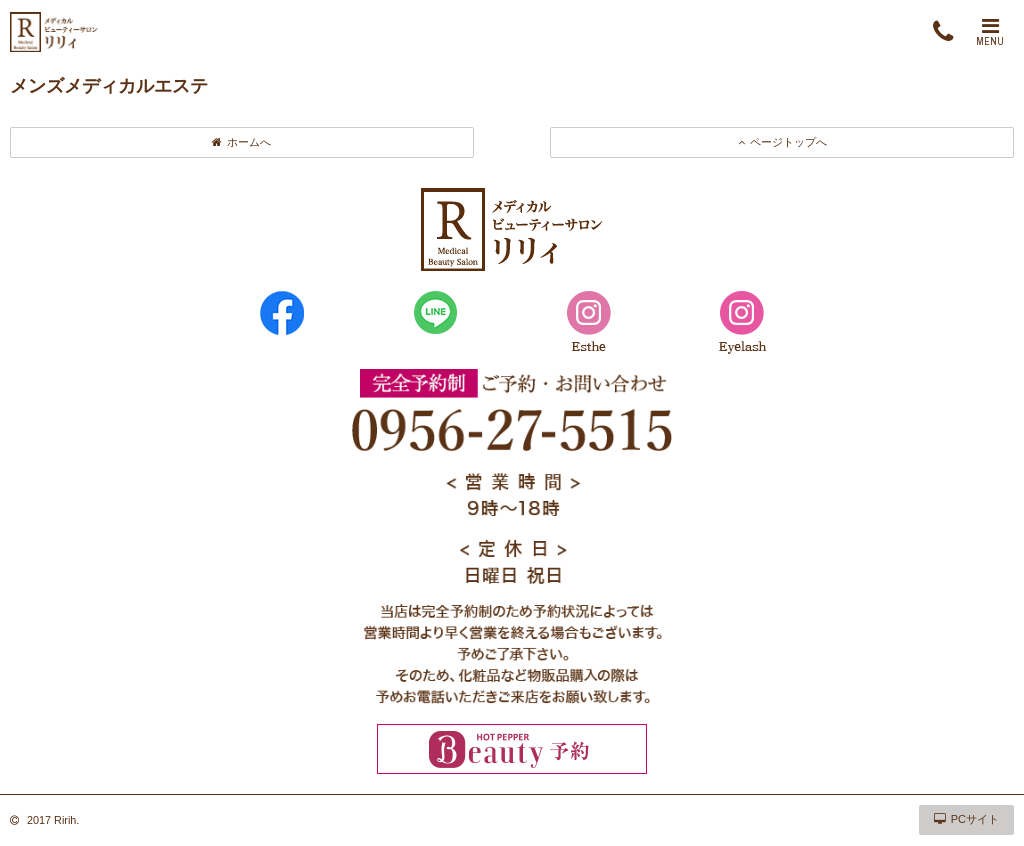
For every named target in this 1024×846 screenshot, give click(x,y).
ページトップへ (782, 142)
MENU (990, 32)
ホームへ (241, 142)
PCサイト (966, 819)
